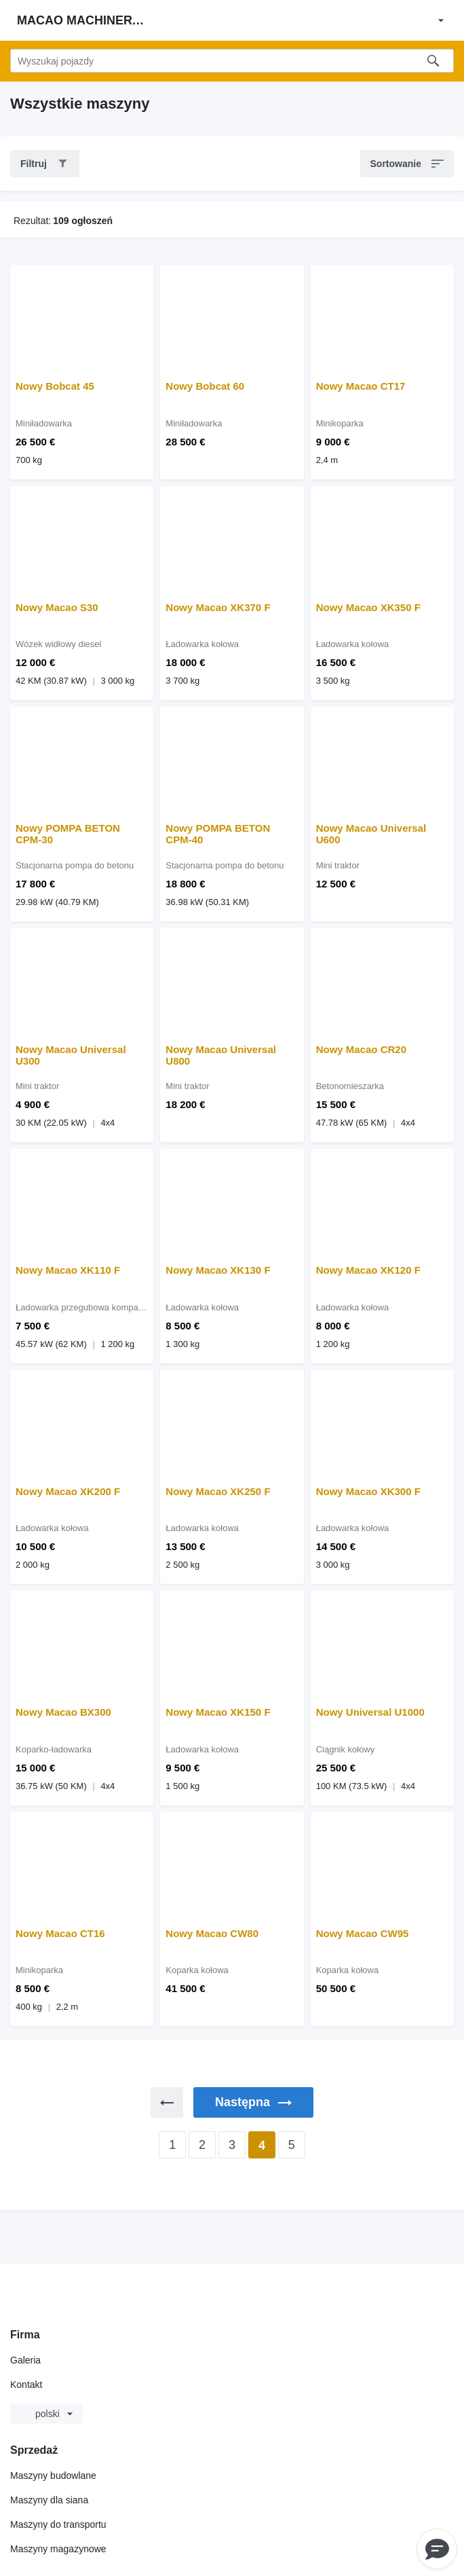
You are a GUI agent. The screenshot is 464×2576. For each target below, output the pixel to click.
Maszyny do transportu (58, 2524)
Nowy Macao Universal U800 (221, 1055)
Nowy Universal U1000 (370, 1712)
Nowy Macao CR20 (361, 1049)
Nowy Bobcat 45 (55, 386)
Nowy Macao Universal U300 (71, 1055)
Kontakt (26, 2384)
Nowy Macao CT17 (361, 386)
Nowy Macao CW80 (212, 1933)
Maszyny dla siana (49, 2500)
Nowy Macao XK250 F (218, 1491)
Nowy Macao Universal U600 (371, 833)
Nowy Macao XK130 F (218, 1270)
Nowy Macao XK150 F (218, 1712)
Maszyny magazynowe (58, 2548)
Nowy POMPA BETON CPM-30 (68, 833)
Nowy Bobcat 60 (205, 386)
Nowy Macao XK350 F (368, 607)
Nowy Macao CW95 (362, 1933)
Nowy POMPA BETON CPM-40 (218, 833)
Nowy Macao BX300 (63, 1712)
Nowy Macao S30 (57, 607)
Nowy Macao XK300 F (368, 1491)
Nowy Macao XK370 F (218, 607)
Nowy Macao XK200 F (68, 1491)
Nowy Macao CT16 (60, 1933)
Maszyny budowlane (53, 2475)
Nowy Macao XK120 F (368, 1270)
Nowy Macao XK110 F (68, 1270)
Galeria (25, 2360)
